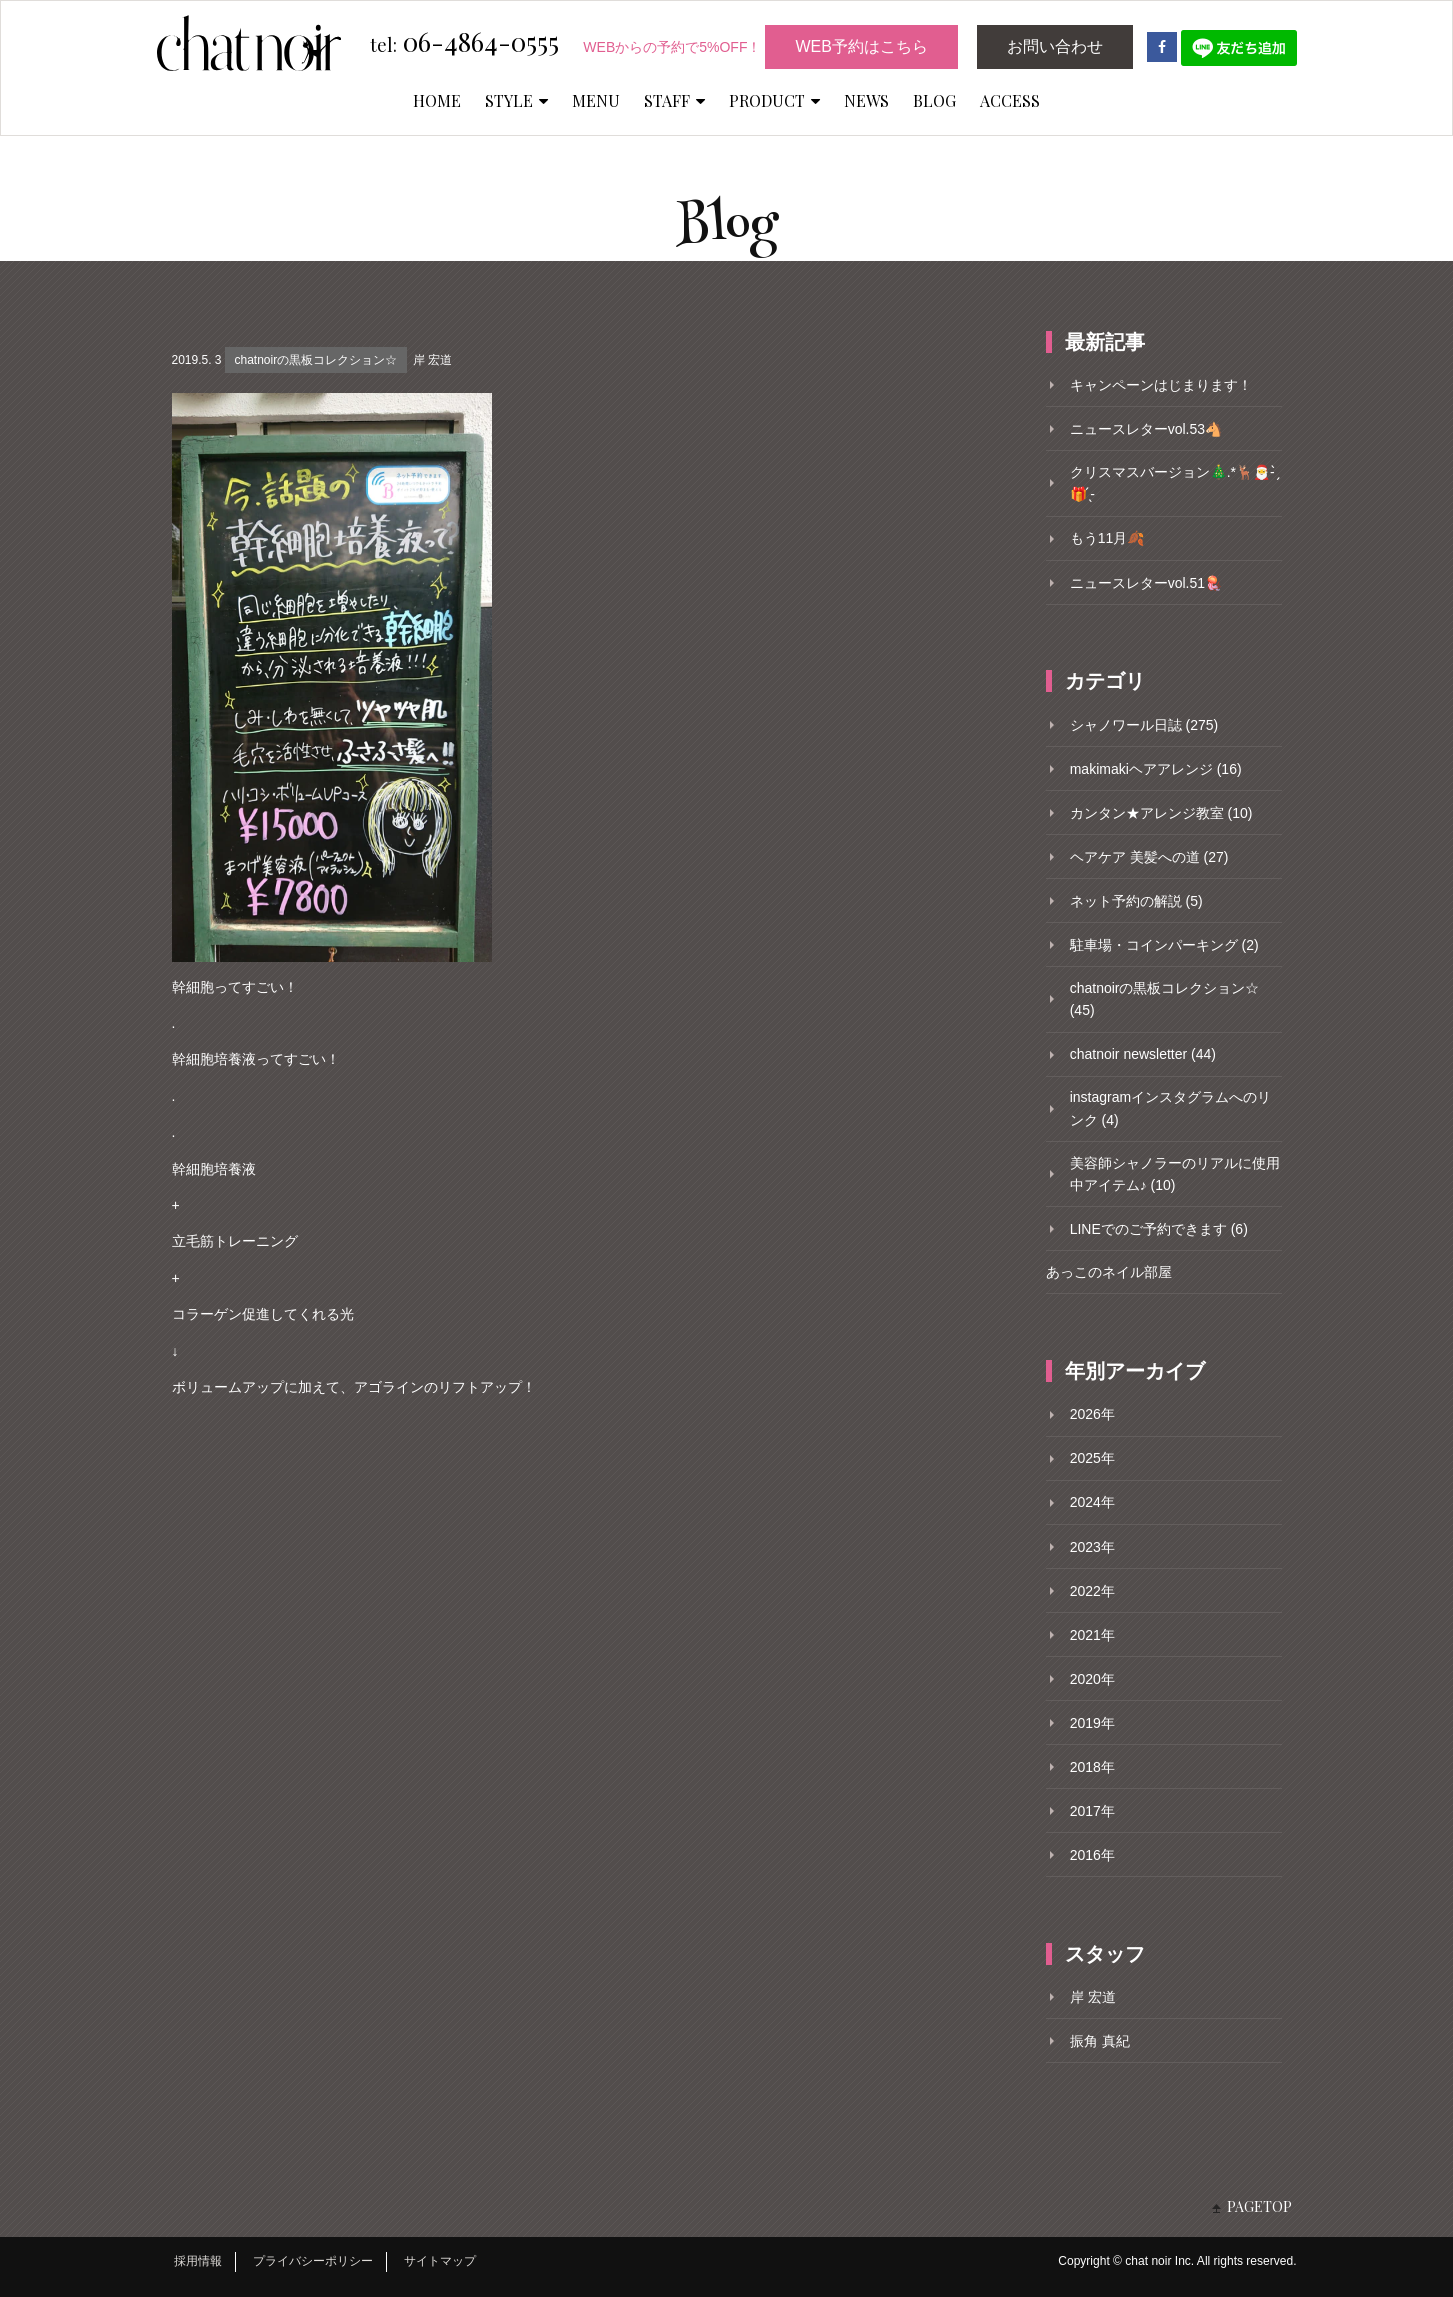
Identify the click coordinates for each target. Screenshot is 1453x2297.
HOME (437, 100)
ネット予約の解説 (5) (1136, 901)
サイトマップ (440, 2261)
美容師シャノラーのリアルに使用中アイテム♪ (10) (1175, 1174)
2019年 (1092, 1723)
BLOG (934, 100)
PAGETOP (1259, 2206)
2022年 (1092, 1591)
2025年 (1092, 1458)
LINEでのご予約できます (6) (1159, 1229)
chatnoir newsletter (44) (1143, 1054)
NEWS (866, 100)
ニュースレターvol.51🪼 (1146, 583)
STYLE (516, 100)
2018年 (1092, 1767)
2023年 (1092, 1547)
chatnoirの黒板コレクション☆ (315, 360)
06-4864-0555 (464, 43)
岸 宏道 (432, 360)
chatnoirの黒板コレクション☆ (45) (1165, 999)
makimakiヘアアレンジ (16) (1156, 769)
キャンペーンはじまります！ (1161, 385)
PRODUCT (774, 100)
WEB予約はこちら (861, 46)
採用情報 (198, 2261)
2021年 (1092, 1635)
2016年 (1092, 1855)
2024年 (1092, 1502)
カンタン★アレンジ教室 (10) (1161, 813)
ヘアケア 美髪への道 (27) (1149, 857)
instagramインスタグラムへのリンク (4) (1170, 1108)
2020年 (1092, 1679)
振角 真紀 (1100, 2041)
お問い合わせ (1055, 46)
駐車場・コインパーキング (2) (1164, 945)
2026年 (1092, 1414)
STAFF (674, 100)
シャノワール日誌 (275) (1144, 725)
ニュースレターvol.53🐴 (1146, 429)
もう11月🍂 (1107, 538)
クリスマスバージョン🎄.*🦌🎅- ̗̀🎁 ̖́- (1174, 483)
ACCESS (1010, 100)
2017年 (1092, 1811)
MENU (596, 100)
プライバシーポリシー (313, 2261)
